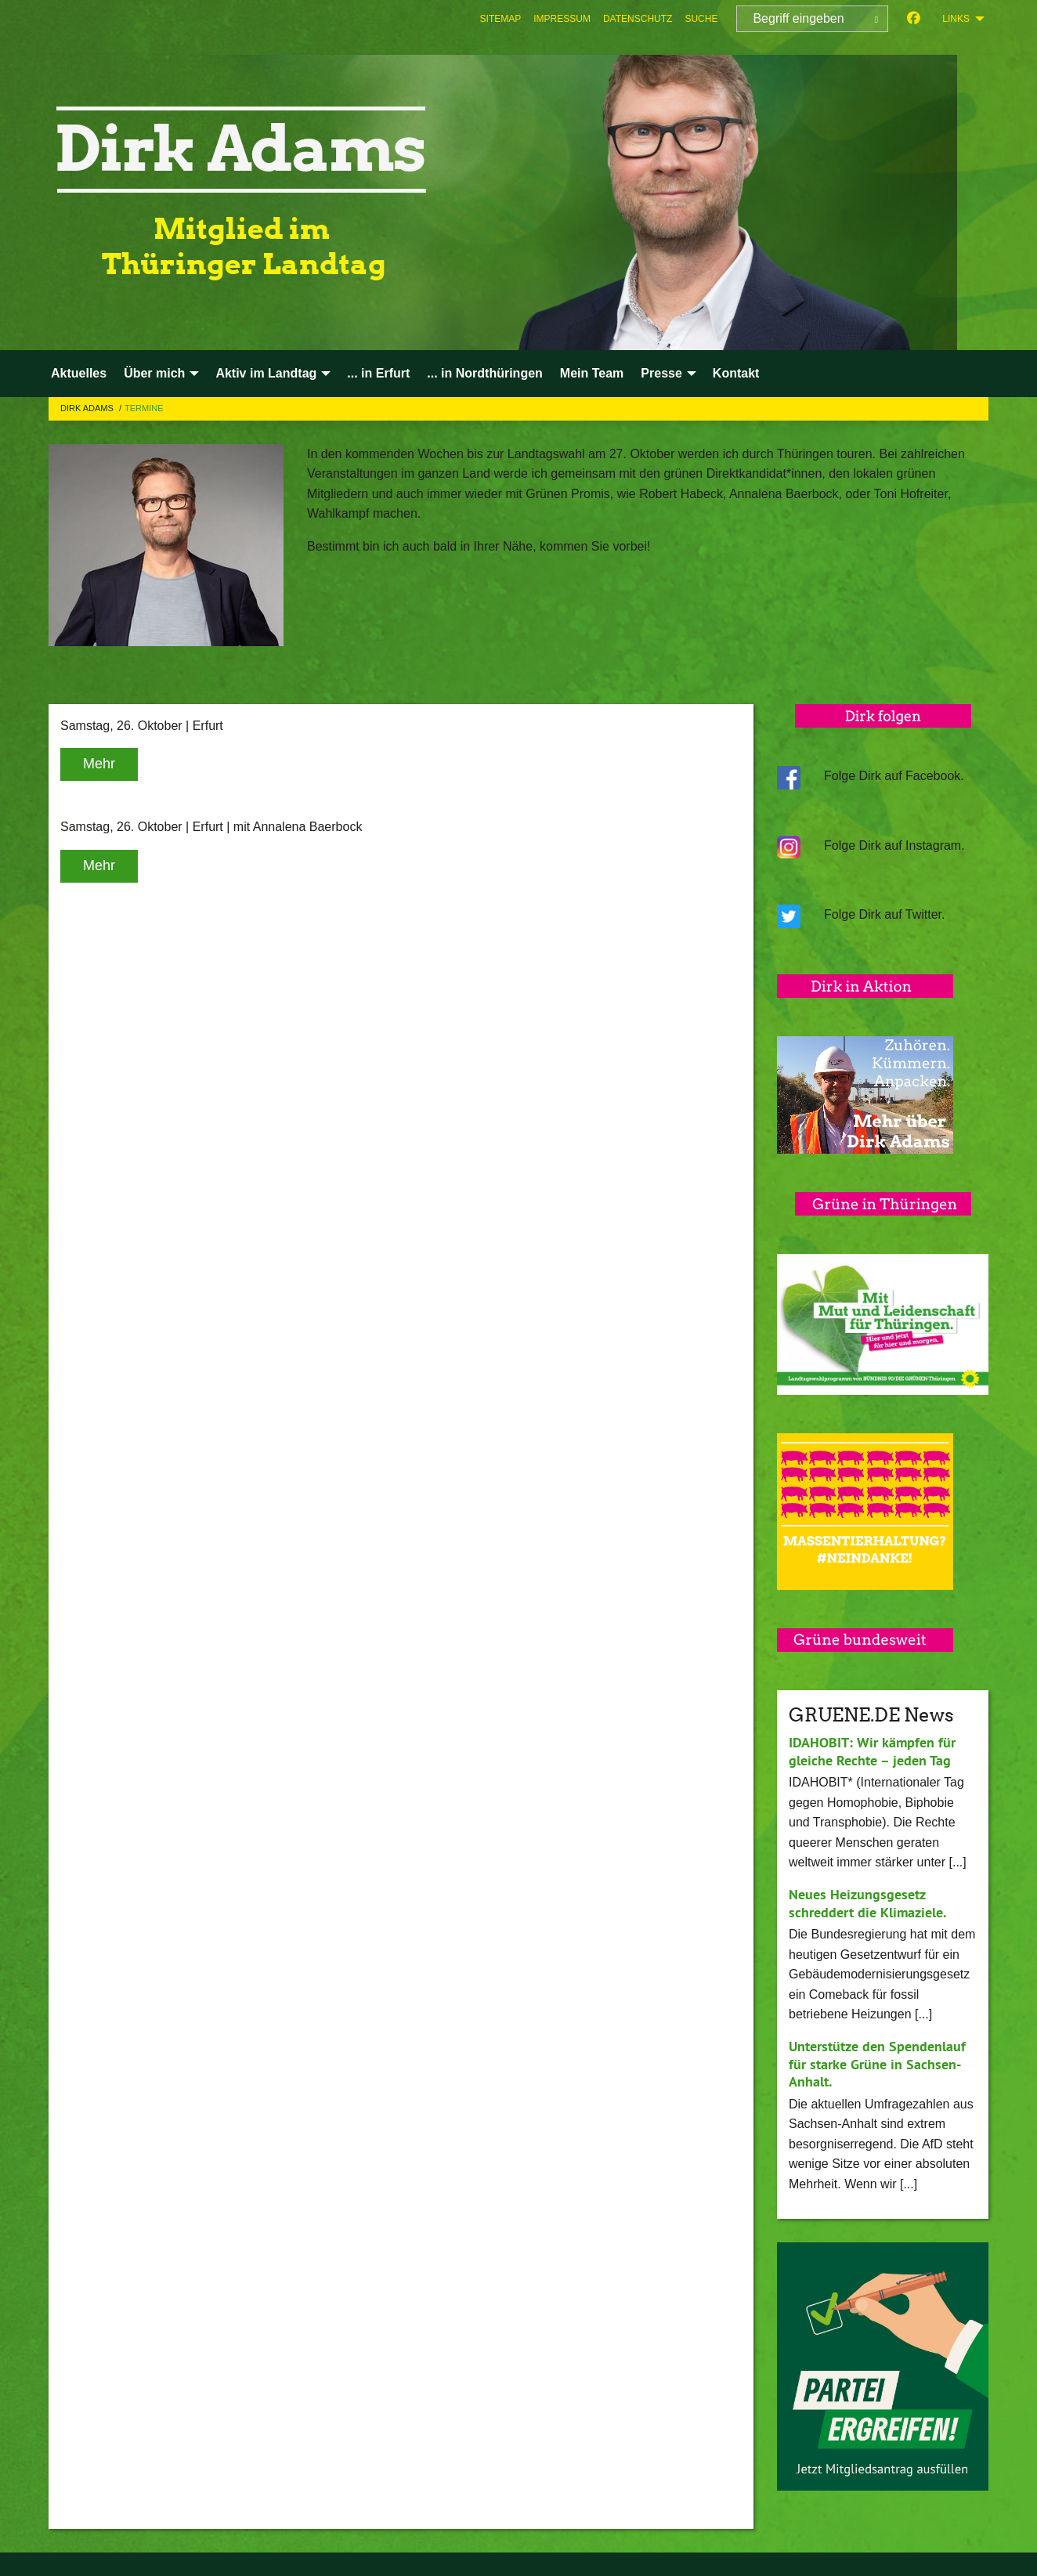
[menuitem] (501, 19)
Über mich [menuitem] (154, 373)
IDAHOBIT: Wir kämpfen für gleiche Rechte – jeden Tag (872, 1751)
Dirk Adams (88, 408)
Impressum (562, 18)
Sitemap (501, 18)
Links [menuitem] (956, 18)
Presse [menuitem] (661, 373)
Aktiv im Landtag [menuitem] (265, 373)
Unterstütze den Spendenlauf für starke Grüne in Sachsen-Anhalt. (877, 2063)
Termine (144, 408)
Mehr (99, 763)
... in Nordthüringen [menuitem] (485, 373)
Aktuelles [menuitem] (79, 373)
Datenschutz (637, 18)
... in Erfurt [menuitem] (378, 373)
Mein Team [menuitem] (592, 373)
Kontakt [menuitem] (736, 373)
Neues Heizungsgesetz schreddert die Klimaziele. (867, 1903)
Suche (701, 18)
